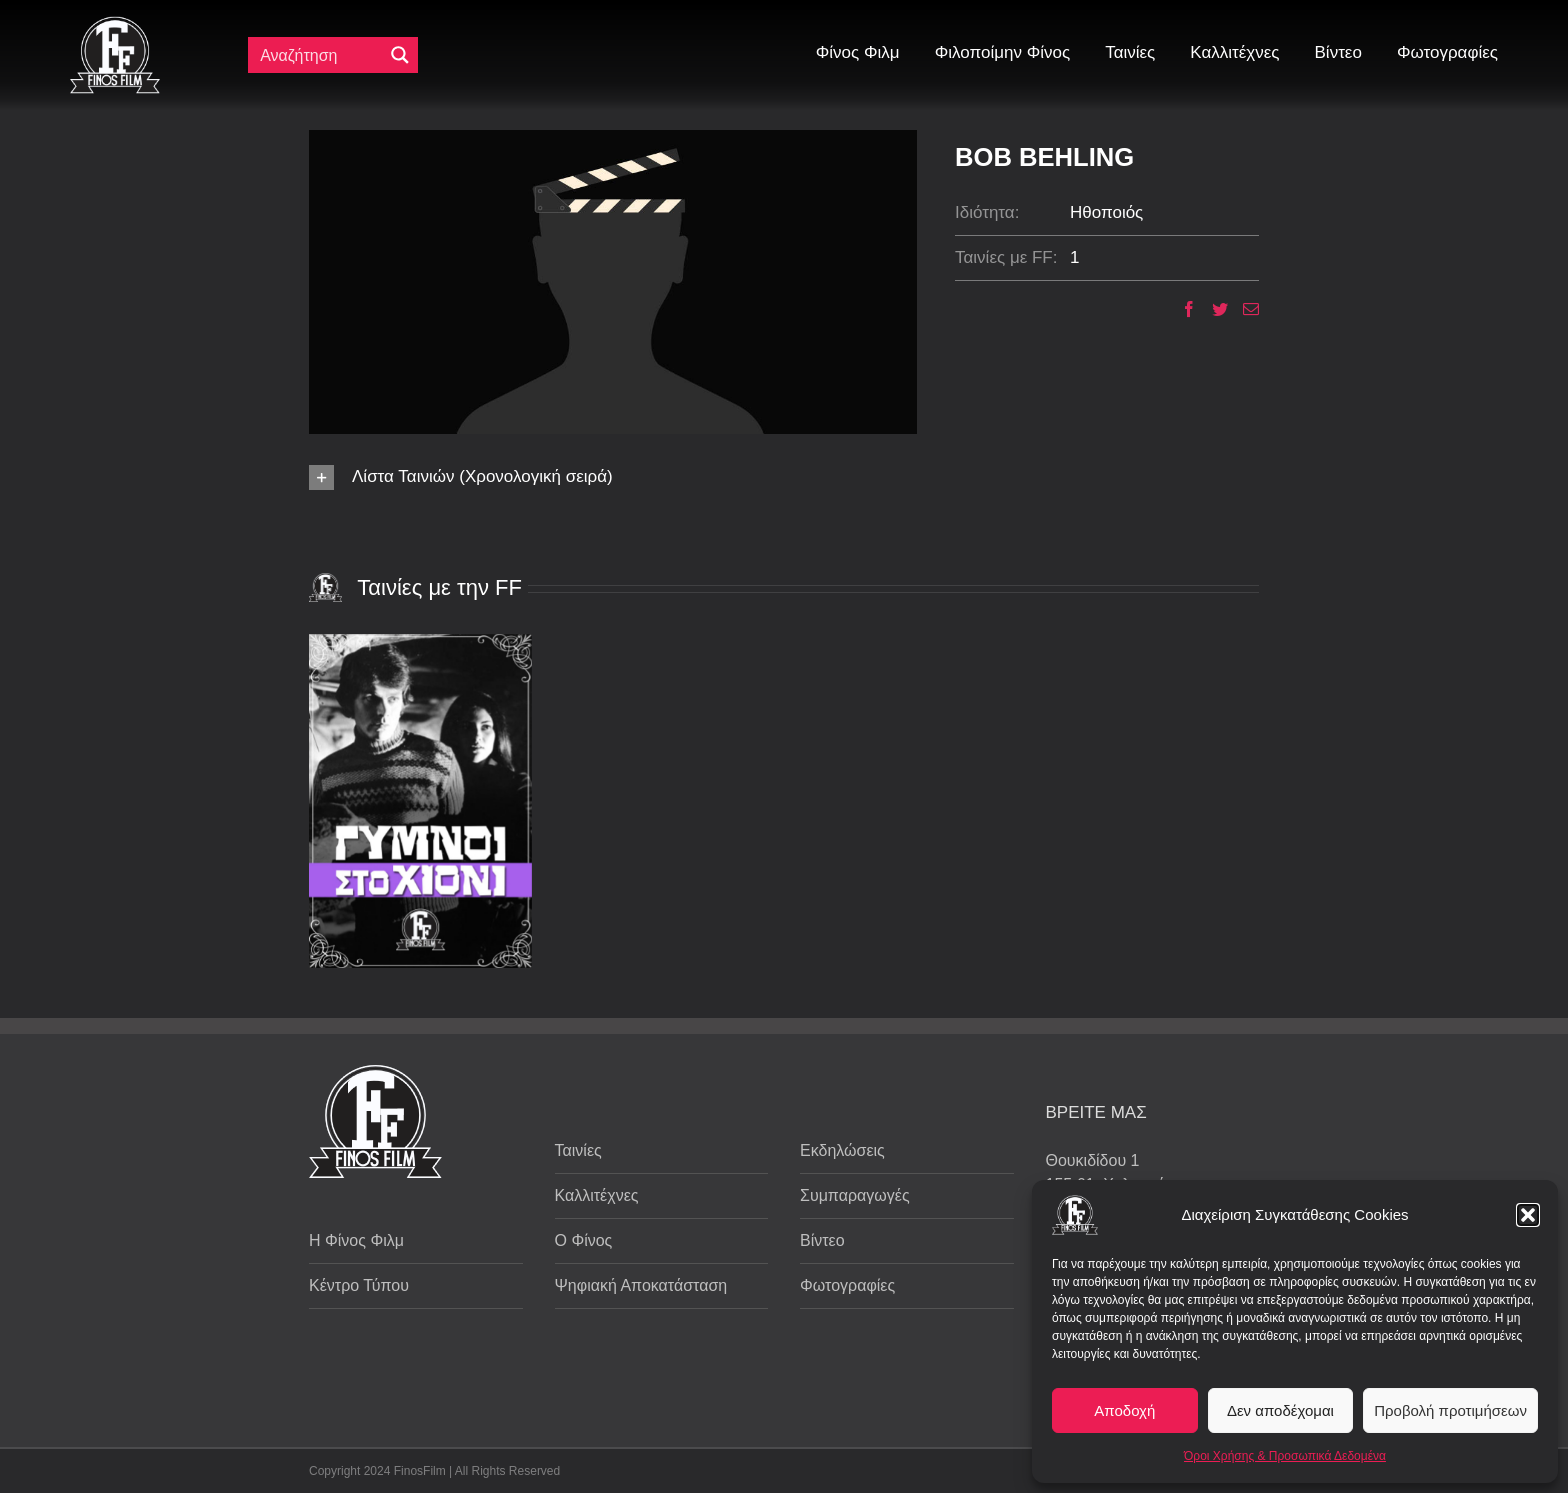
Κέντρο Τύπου (359, 1285)
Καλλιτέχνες (597, 1195)
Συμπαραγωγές (855, 1195)
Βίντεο (822, 1240)
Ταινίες (578, 1150)
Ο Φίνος (584, 1240)
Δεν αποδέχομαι (1280, 1410)
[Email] (1243, 309)
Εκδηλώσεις (842, 1150)
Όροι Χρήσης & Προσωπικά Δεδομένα (1285, 1456)
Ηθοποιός (1106, 212)
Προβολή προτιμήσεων (1450, 1410)
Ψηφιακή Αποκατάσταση (641, 1285)
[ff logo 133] (115, 24)
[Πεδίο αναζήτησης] (320, 55)
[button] (1528, 1215)
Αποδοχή (1124, 1410)
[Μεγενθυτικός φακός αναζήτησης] (400, 55)
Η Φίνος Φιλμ (356, 1240)
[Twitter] (1212, 309)
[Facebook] (1181, 309)
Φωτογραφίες (847, 1285)
